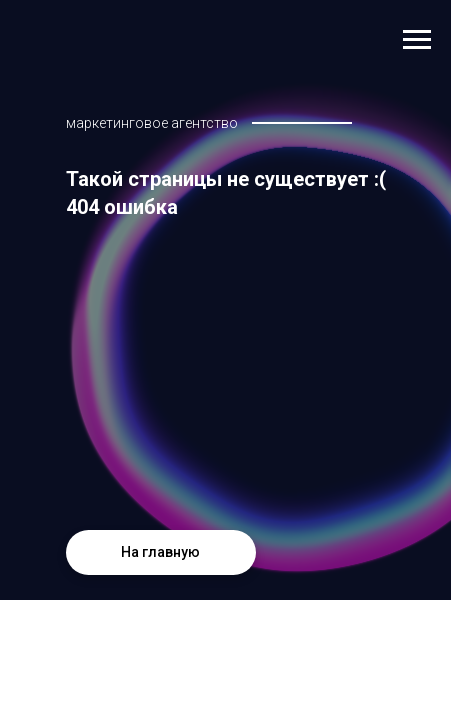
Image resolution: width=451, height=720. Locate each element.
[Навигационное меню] (417, 40)
